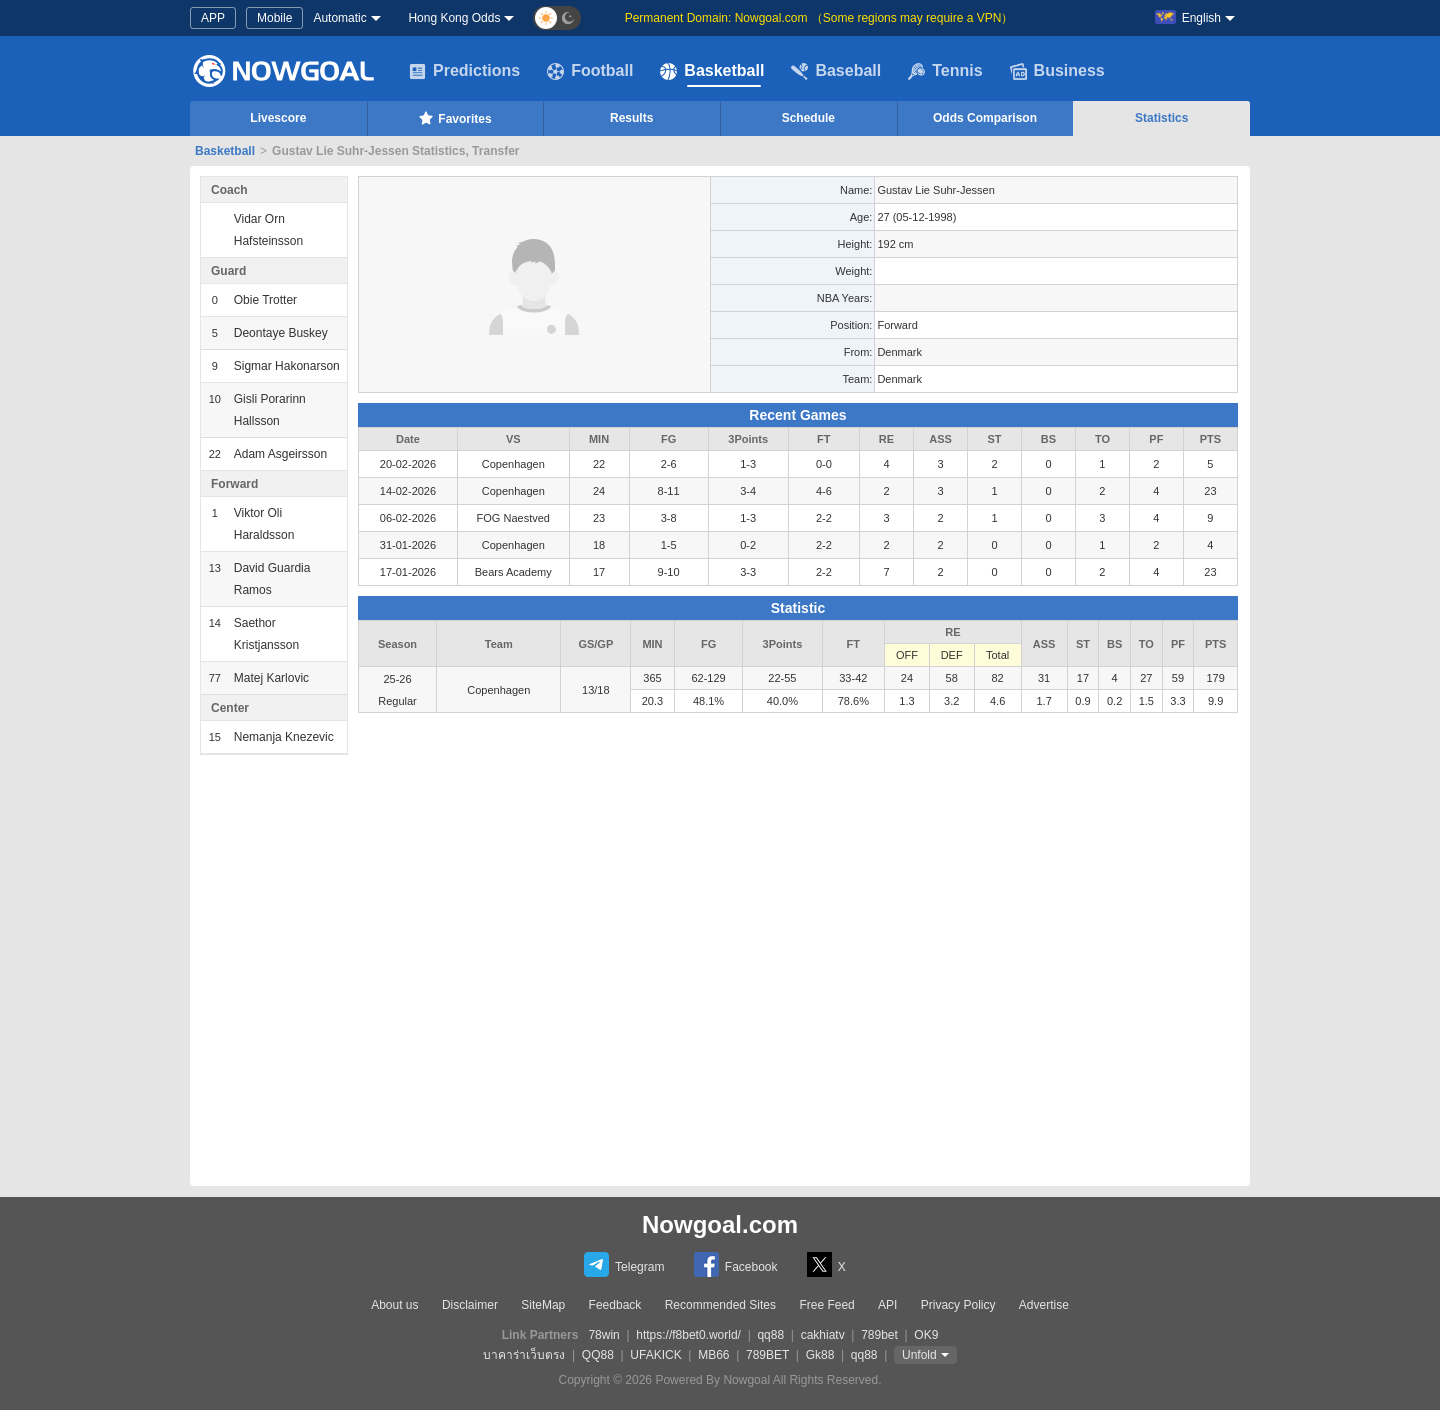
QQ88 (598, 1355)
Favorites (454, 118)
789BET (767, 1355)
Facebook (736, 1264)
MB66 (713, 1355)
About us (394, 1305)
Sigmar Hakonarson (287, 366)
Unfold (919, 1355)
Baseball (836, 71)
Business (1057, 71)
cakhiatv (823, 1335)
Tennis (945, 71)
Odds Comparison (985, 118)
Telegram (624, 1264)
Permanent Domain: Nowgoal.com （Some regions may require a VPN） (819, 18)
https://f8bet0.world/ (688, 1335)
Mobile (274, 18)
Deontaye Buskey (281, 333)
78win (603, 1335)
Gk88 (820, 1355)
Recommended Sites (720, 1305)
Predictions (464, 71)
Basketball (712, 71)
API (887, 1305)
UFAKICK (655, 1355)
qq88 (770, 1335)
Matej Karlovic (271, 678)
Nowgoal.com (720, 1224)
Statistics (1161, 118)
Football (590, 71)
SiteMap (543, 1305)
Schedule (808, 118)
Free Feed (826, 1305)
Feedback (615, 1305)
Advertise (1044, 1305)
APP (213, 18)
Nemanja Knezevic (284, 737)
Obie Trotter (265, 300)
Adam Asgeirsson (280, 454)
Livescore (278, 118)
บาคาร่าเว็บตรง (524, 1355)
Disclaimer (470, 1305)
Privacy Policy (958, 1305)
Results (631, 118)
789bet (879, 1335)
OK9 (926, 1335)
